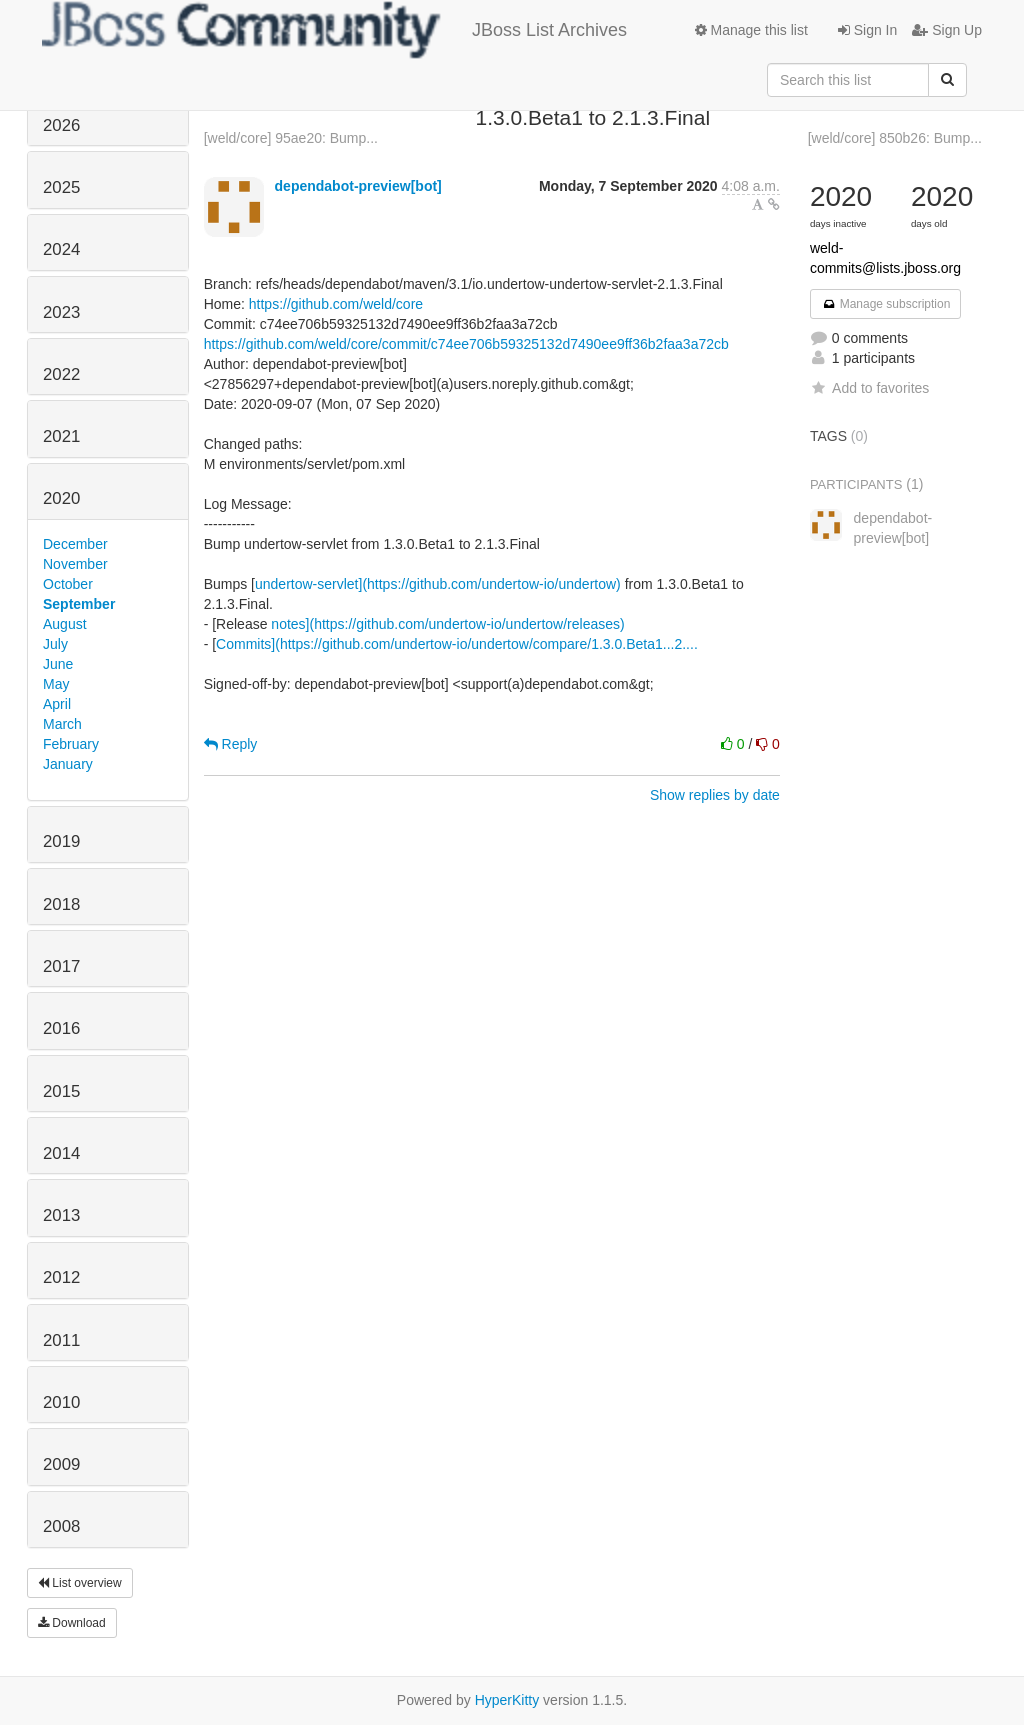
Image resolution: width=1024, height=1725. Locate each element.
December (75, 544)
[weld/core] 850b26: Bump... (895, 138)
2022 (61, 374)
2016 (61, 1028)
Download (72, 1623)
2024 (61, 249)
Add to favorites (869, 388)
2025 (61, 187)
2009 (61, 1464)
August (65, 624)
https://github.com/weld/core (336, 304)
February (71, 744)
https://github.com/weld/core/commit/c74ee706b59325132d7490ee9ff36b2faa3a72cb (466, 344)
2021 (61, 436)
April (57, 704)
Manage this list (751, 30)
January (68, 764)
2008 (61, 1526)
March (62, 724)
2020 (61, 498)
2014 (61, 1153)
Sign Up (947, 30)
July (55, 644)
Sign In (867, 30)
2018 (61, 904)
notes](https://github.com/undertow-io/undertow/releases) (447, 624)
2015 (61, 1091)
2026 (61, 125)
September (79, 604)
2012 (61, 1277)
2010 (61, 1402)
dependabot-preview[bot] (358, 186)
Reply (231, 744)
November (75, 564)
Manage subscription (886, 304)
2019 (61, 841)
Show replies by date (715, 795)
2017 (61, 966)
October (68, 584)
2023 (61, 312)
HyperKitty (507, 1700)
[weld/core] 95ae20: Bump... (291, 138)
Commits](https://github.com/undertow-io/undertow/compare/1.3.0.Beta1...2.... (457, 644)
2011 (61, 1340)
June (58, 664)
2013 (61, 1215)
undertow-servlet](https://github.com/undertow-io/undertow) (438, 584)
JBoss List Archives (334, 30)
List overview (80, 1583)
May (56, 684)
